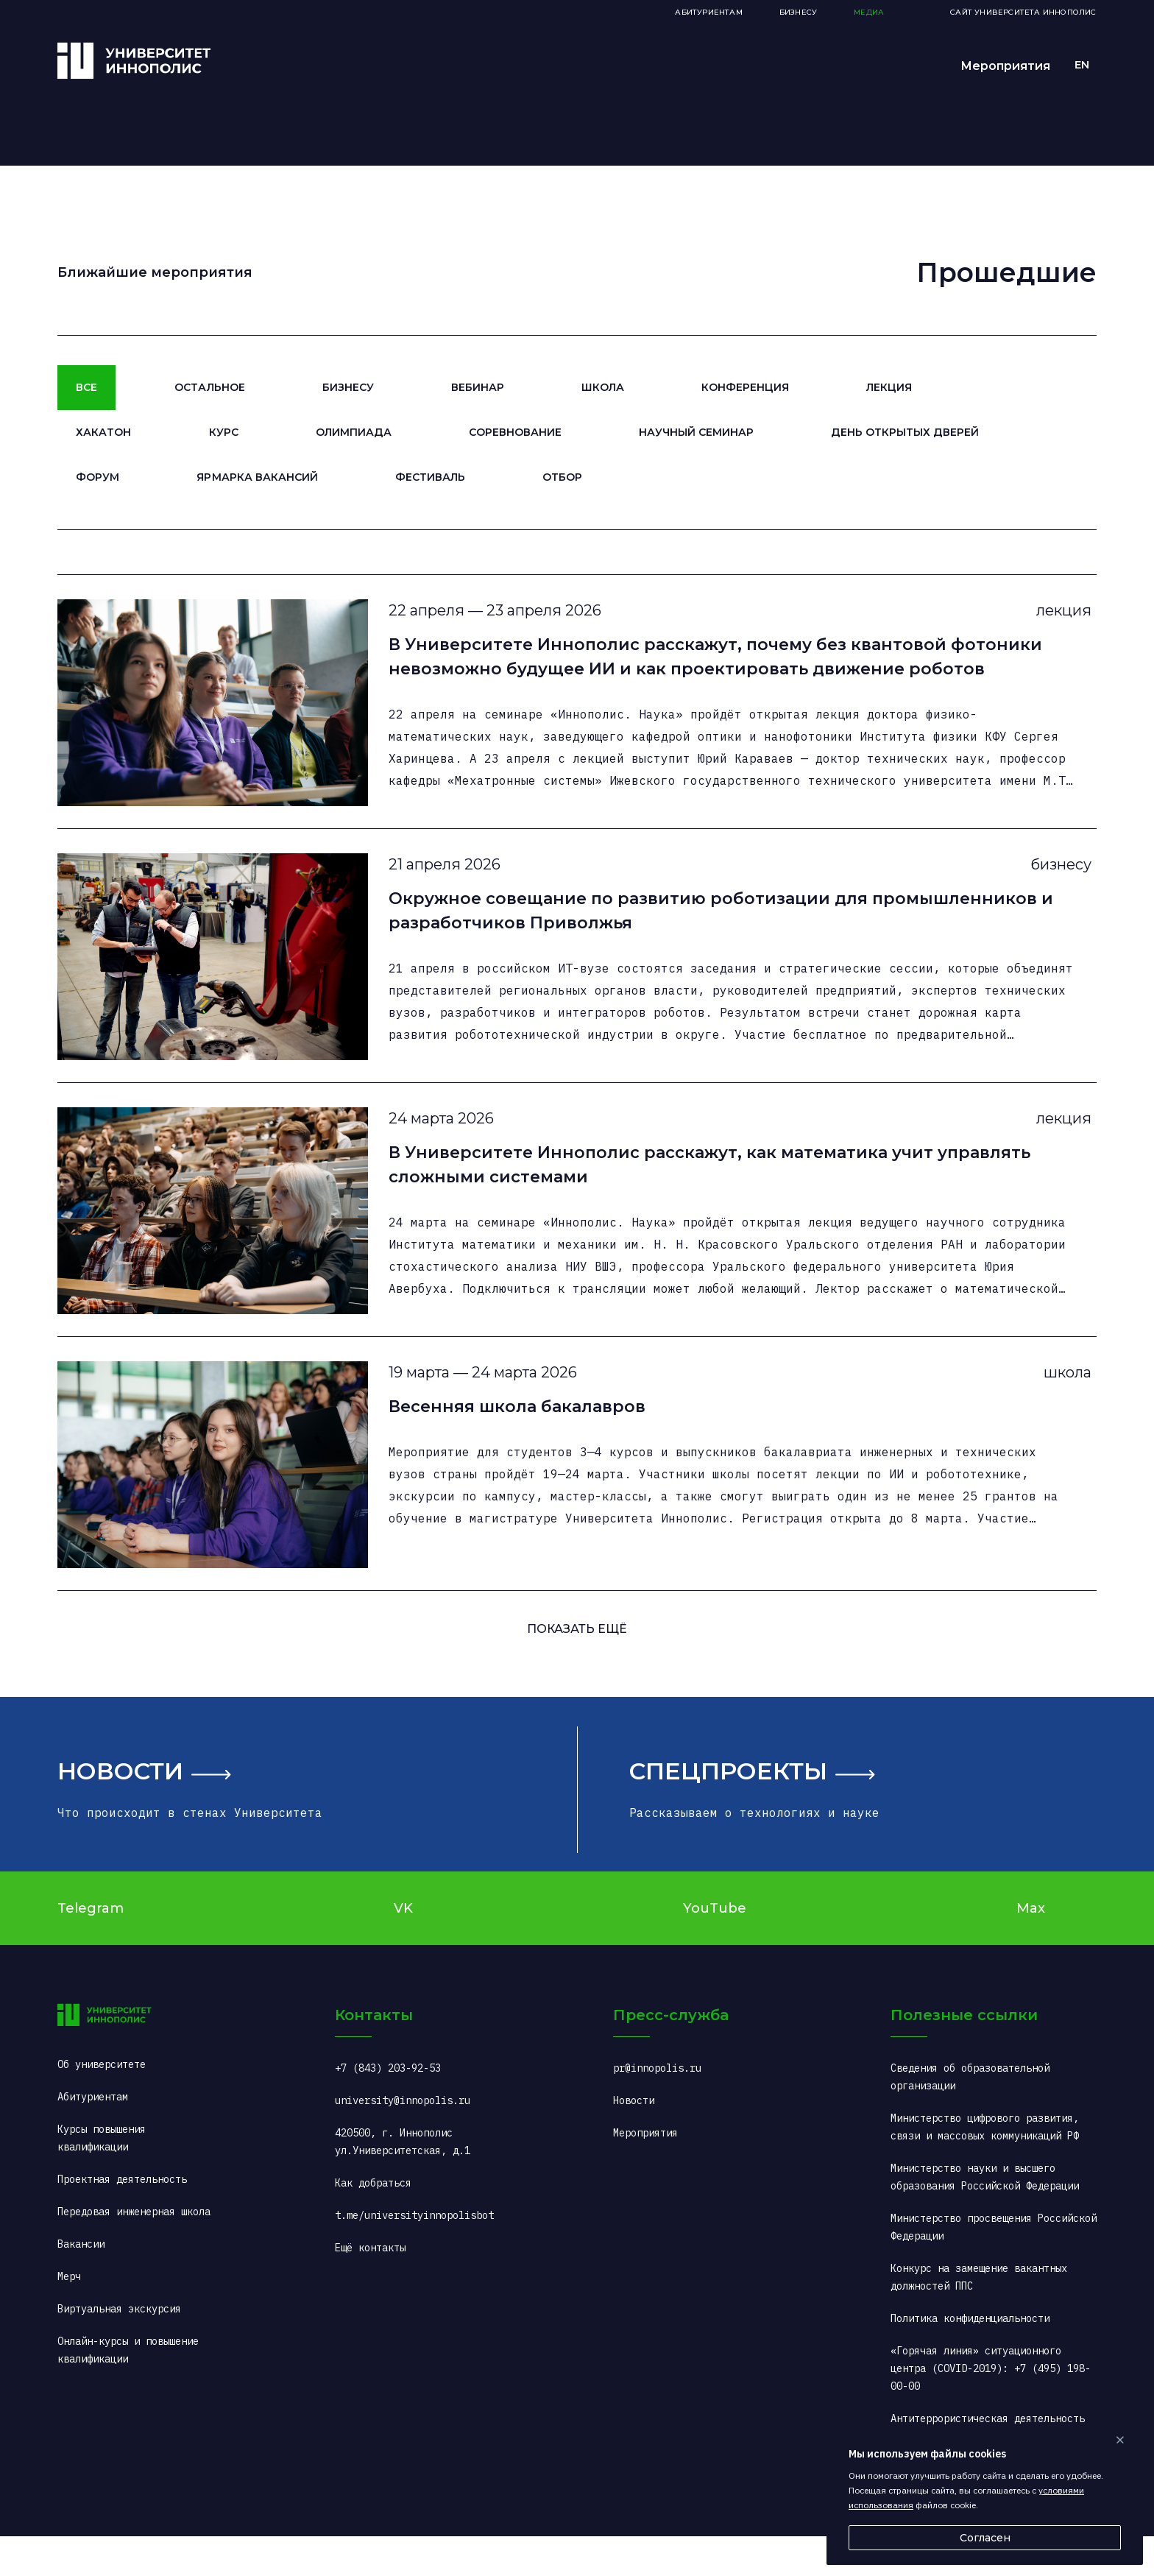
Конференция (745, 387)
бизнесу (1051, 878)
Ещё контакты (370, 2287)
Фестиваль (430, 477)
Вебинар (477, 387)
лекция (1054, 615)
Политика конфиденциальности (970, 2358)
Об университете (101, 2104)
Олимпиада (354, 432)
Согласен (985, 2537)
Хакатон (103, 432)
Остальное (209, 387)
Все (86, 387)
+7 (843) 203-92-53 (388, 2107)
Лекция (889, 387)
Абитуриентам (708, 12)
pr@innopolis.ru (657, 2107)
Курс (223, 432)
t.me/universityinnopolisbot (414, 2255)
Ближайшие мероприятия (154, 272)
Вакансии (81, 2283)
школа (1058, 1406)
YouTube (714, 1947)
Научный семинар (696, 432)
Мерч (69, 2316)
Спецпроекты (728, 1810)
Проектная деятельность (122, 2219)
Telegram (90, 1947)
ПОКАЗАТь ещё (577, 1668)
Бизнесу (348, 387)
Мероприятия (1005, 66)
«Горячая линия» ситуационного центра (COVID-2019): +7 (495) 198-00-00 (991, 2408)
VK (403, 1947)
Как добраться (373, 2222)
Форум (97, 477)
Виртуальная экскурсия (119, 2348)
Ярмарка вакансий (257, 477)
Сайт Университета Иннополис (1023, 12)
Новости (120, 1810)
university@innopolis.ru (402, 2140)
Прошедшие (1006, 272)
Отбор (562, 477)
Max (1030, 1947)
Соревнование (515, 432)
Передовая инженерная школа (133, 2251)
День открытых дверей (905, 432)
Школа (602, 387)
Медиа (869, 12)
